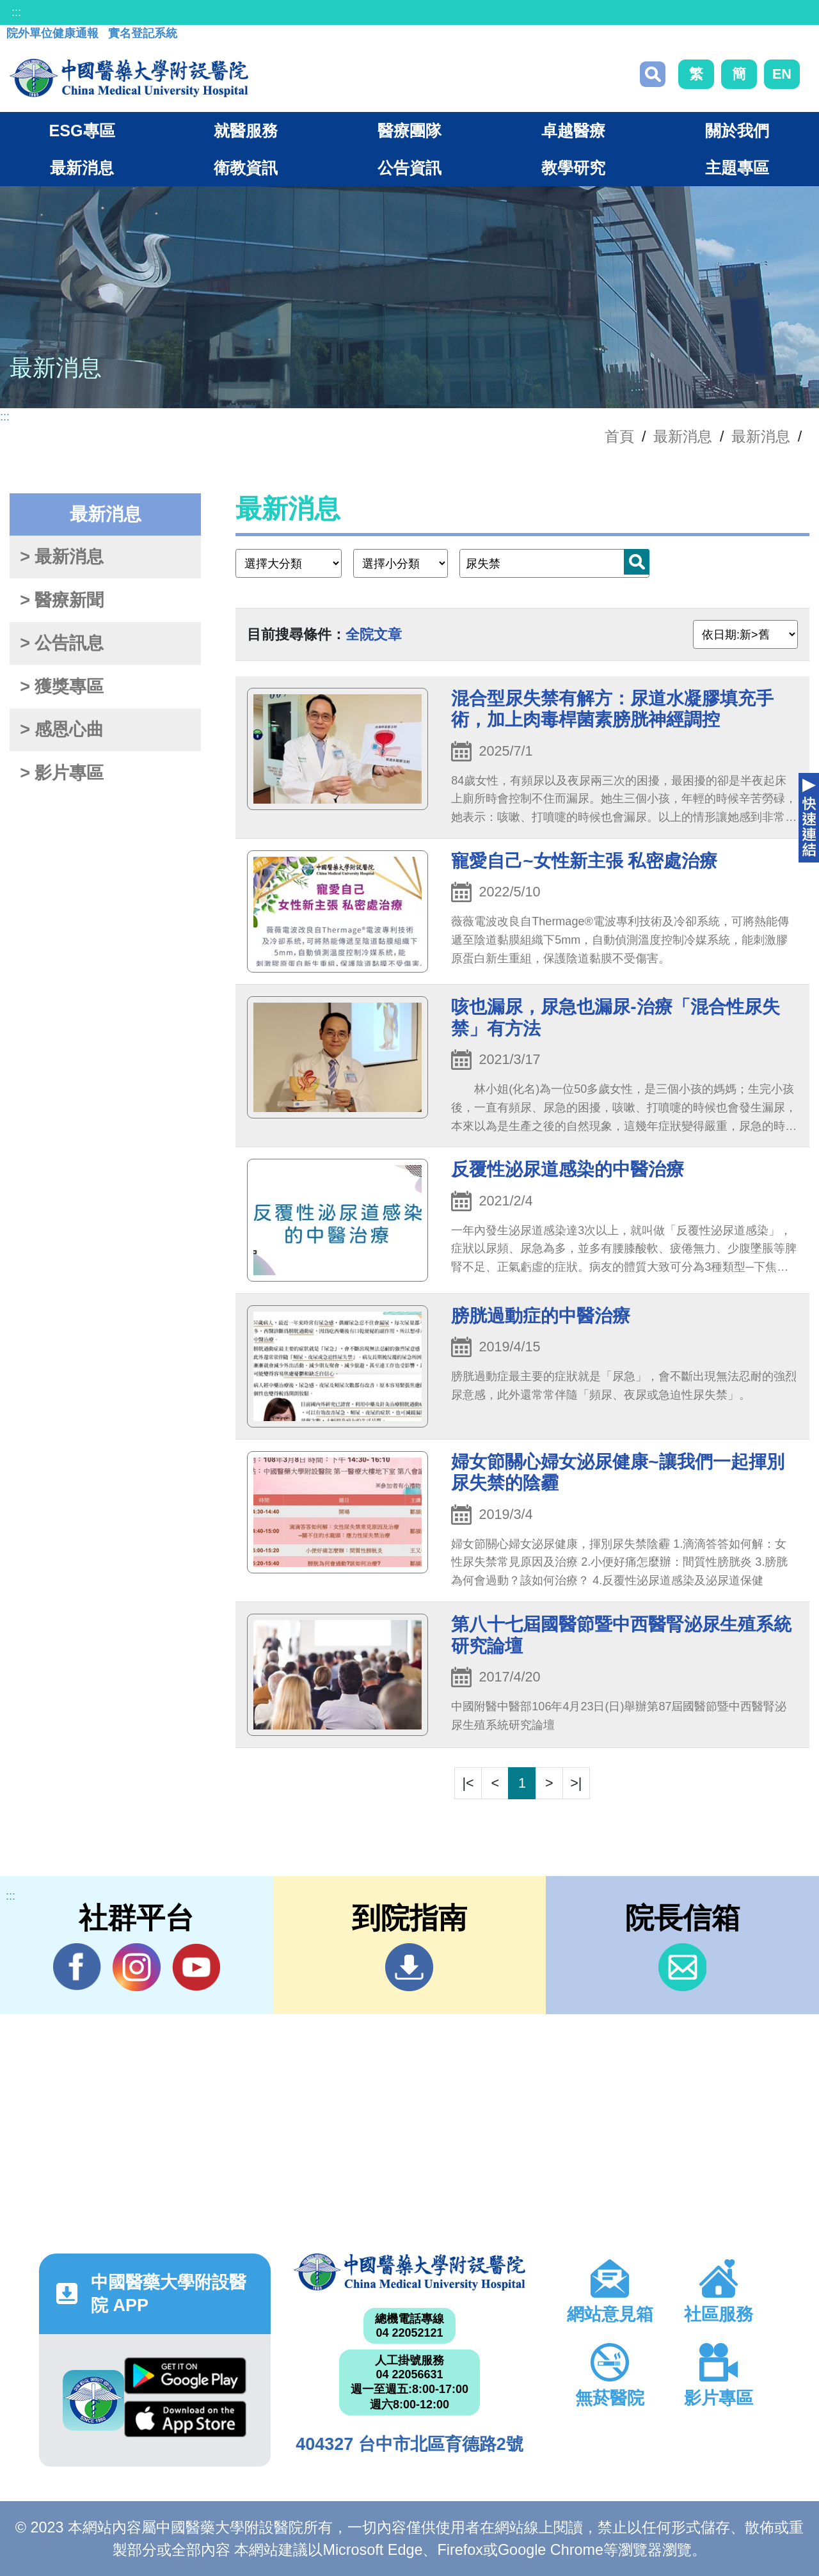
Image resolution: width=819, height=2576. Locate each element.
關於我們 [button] (737, 130)
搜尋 (652, 74)
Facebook (77, 1967)
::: (16, 12)
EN (781, 74)
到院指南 (409, 1967)
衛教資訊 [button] (246, 168)
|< (468, 1783)
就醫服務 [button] (246, 130)
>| (576, 1783)
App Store (185, 2419)
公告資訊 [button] (409, 168)
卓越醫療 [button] (573, 130)
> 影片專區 (62, 773)
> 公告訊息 (62, 643)
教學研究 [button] (573, 168)
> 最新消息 (62, 556)
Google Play (185, 2375)
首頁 (619, 436)
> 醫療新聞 (62, 600)
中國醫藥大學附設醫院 (409, 2272)
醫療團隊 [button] (409, 130)
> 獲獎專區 (62, 686)
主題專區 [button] (737, 168)
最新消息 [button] (82, 168)
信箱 (682, 1967)
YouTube (196, 1967)
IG (137, 1967)
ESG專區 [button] (82, 130)
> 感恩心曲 (62, 729)
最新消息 (760, 436)
